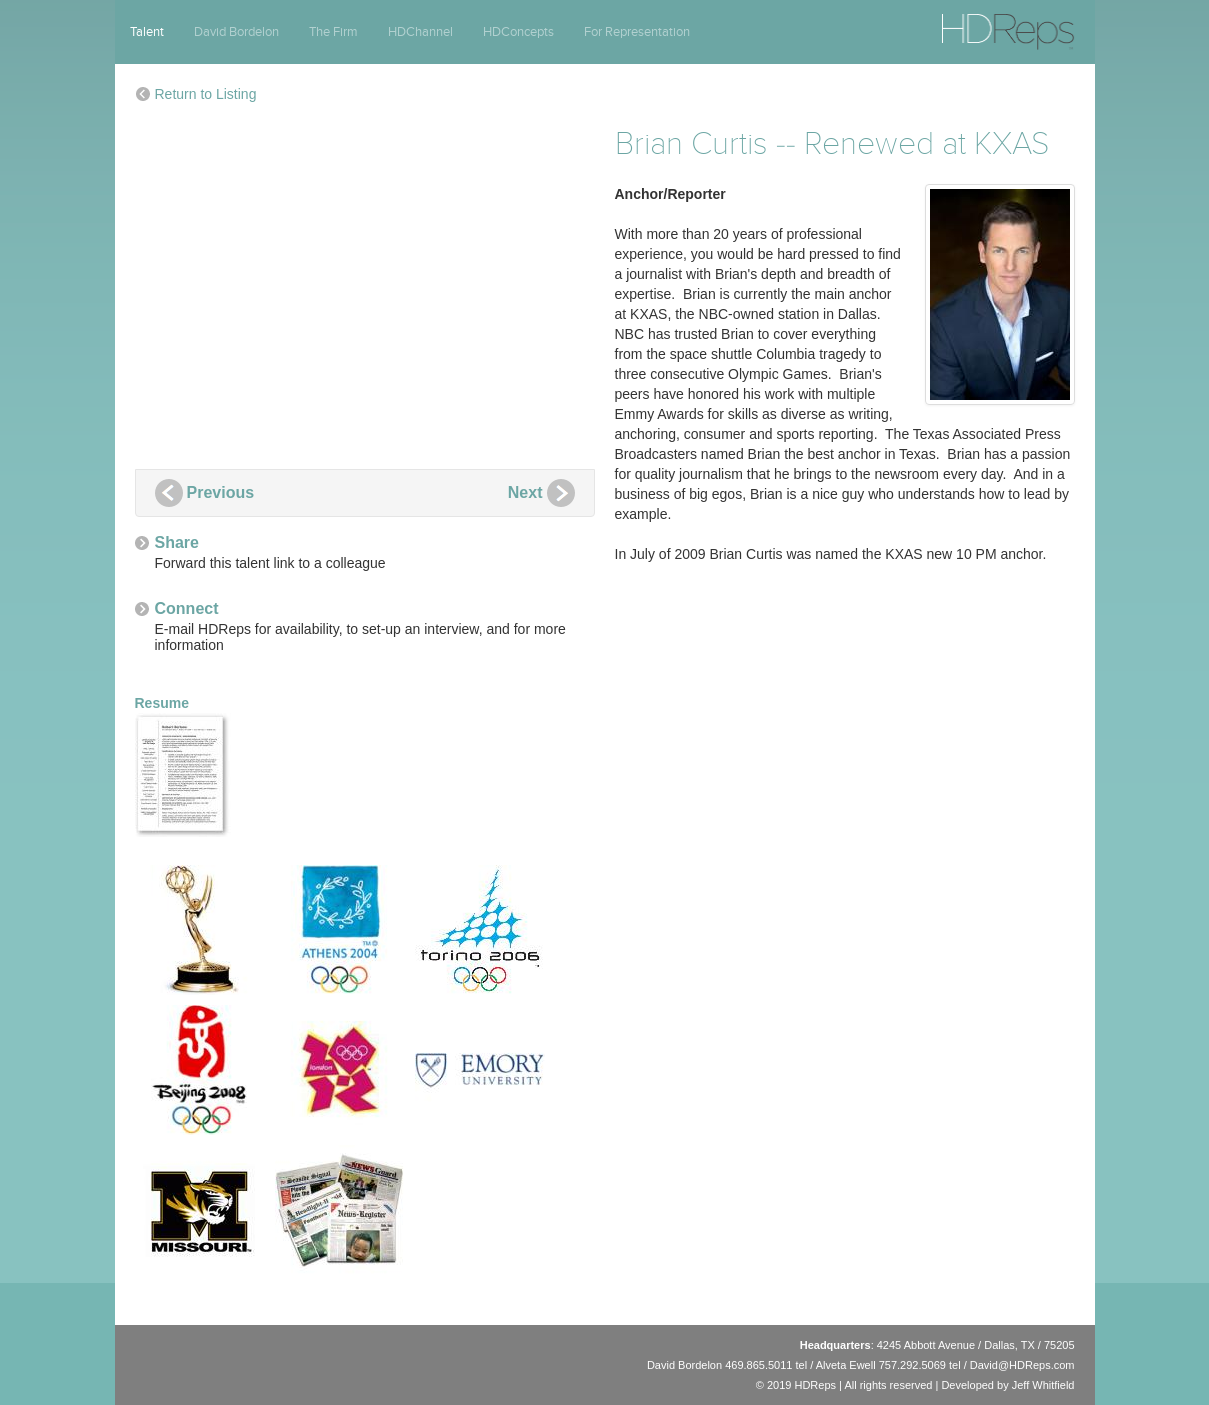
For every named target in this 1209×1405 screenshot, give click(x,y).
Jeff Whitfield (1043, 1385)
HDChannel (420, 32)
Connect (187, 608)
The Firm (333, 32)
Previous (221, 492)
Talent (147, 32)
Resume (185, 766)
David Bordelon (236, 32)
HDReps (964, 23)
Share (177, 542)
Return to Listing (206, 94)
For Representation (637, 32)
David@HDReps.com (1022, 1365)
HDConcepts (518, 32)
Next (525, 492)
